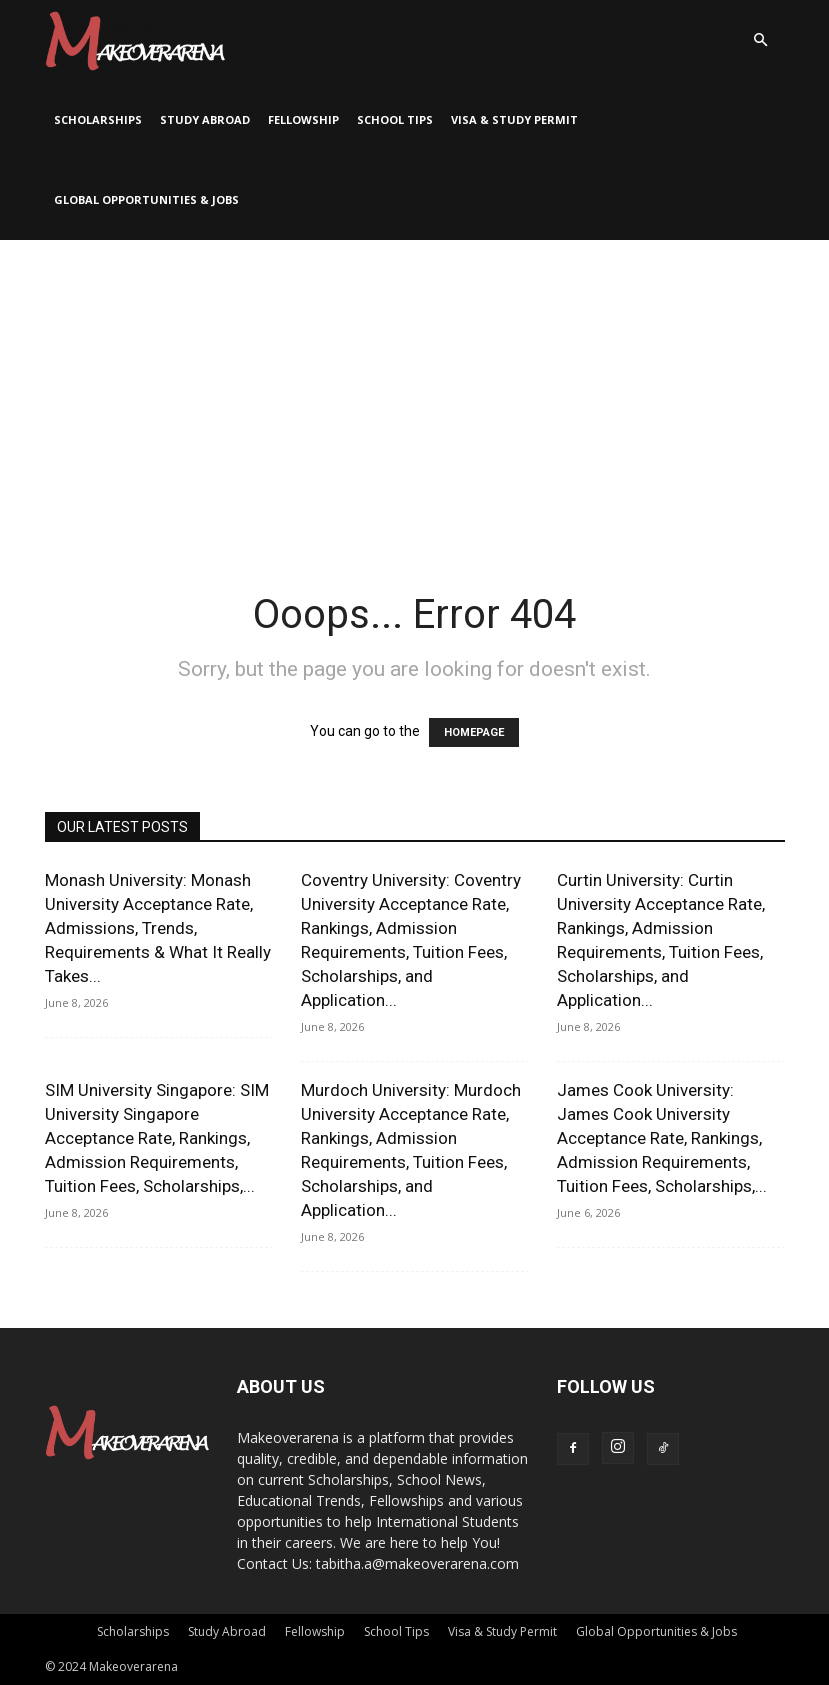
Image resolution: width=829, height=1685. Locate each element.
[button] (761, 40)
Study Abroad (205, 119)
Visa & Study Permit (514, 119)
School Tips (395, 119)
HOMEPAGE (474, 732)
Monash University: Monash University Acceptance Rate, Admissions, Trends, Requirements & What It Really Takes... (158, 928)
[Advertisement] (414, 390)
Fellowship (303, 119)
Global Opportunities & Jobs (146, 199)
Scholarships (98, 119)
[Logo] (135, 40)
